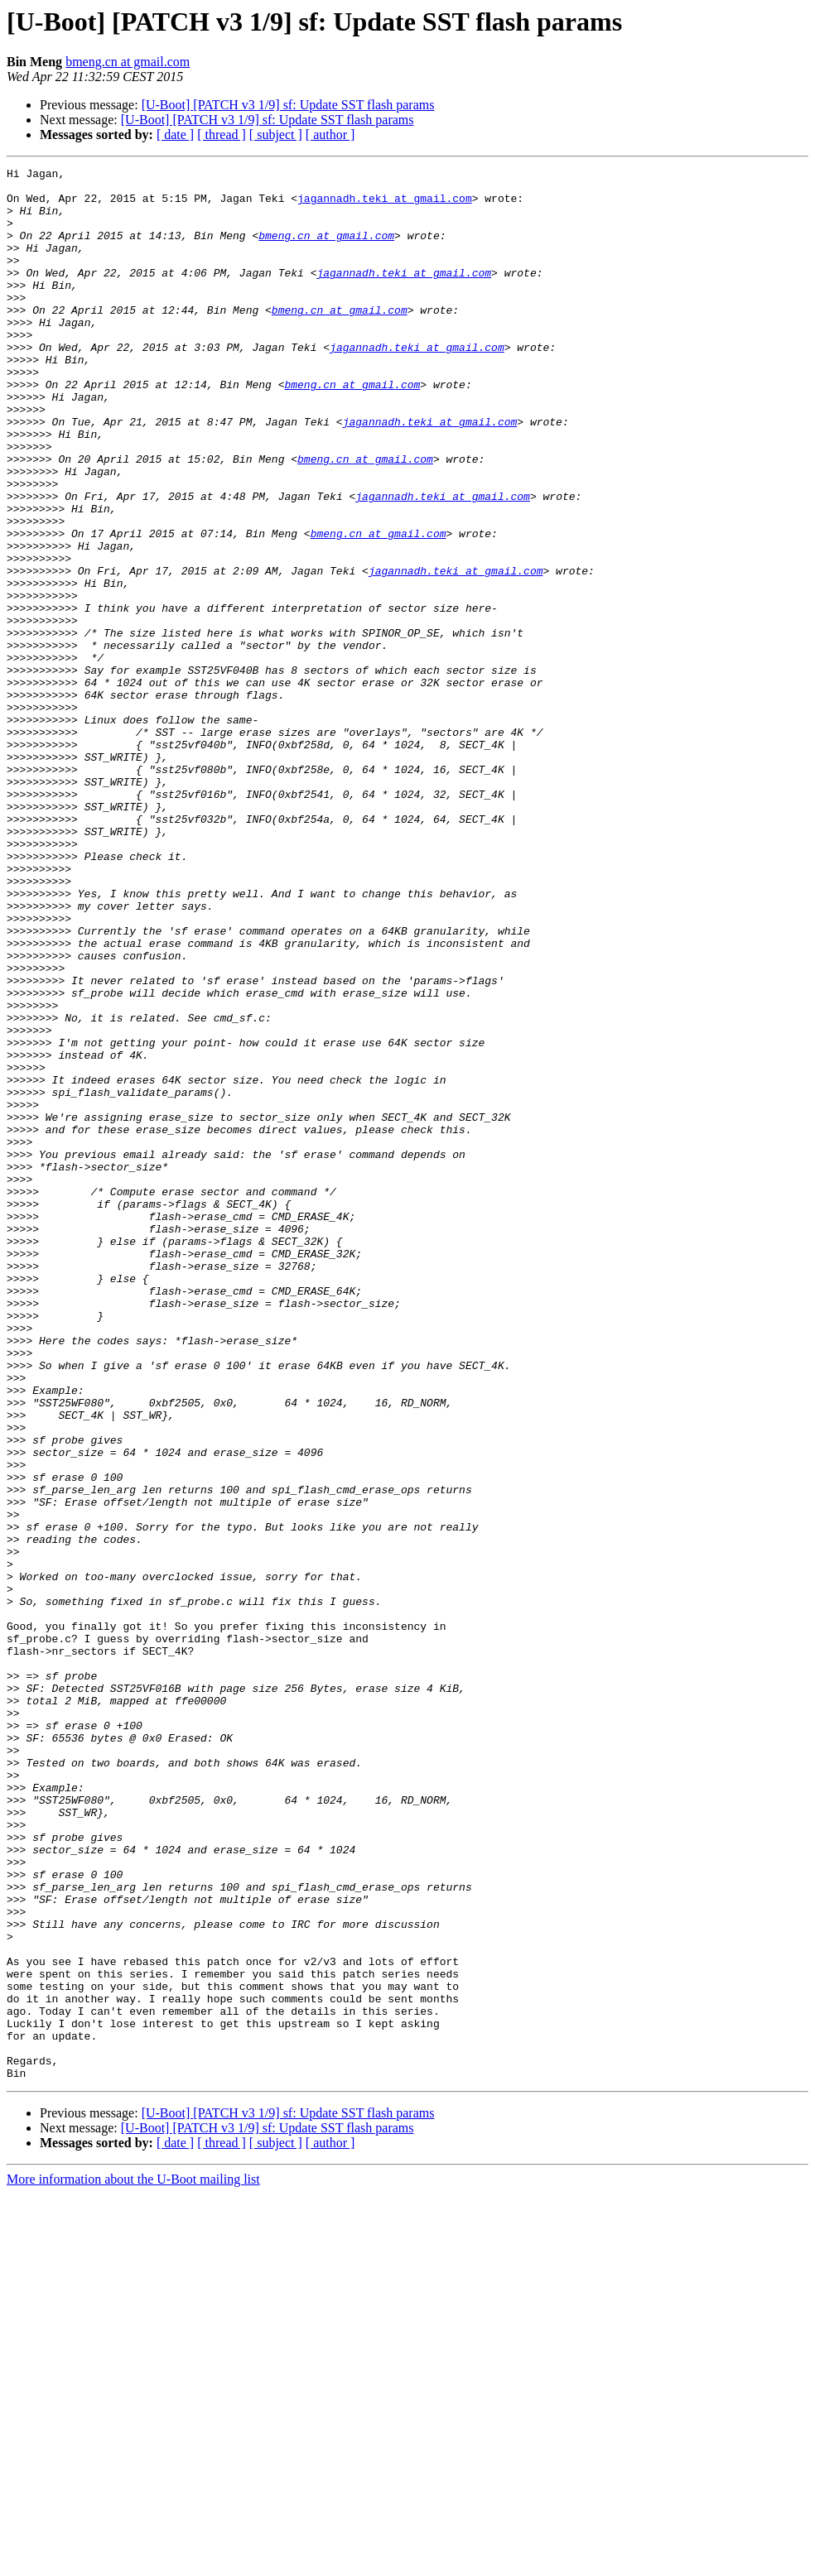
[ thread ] (221, 134)
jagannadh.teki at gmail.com (384, 205)
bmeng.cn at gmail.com (127, 62)
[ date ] (175, 134)
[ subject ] (275, 134)
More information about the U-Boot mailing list (133, 2561)
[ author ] (330, 134)
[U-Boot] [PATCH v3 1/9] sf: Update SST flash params (288, 105)
